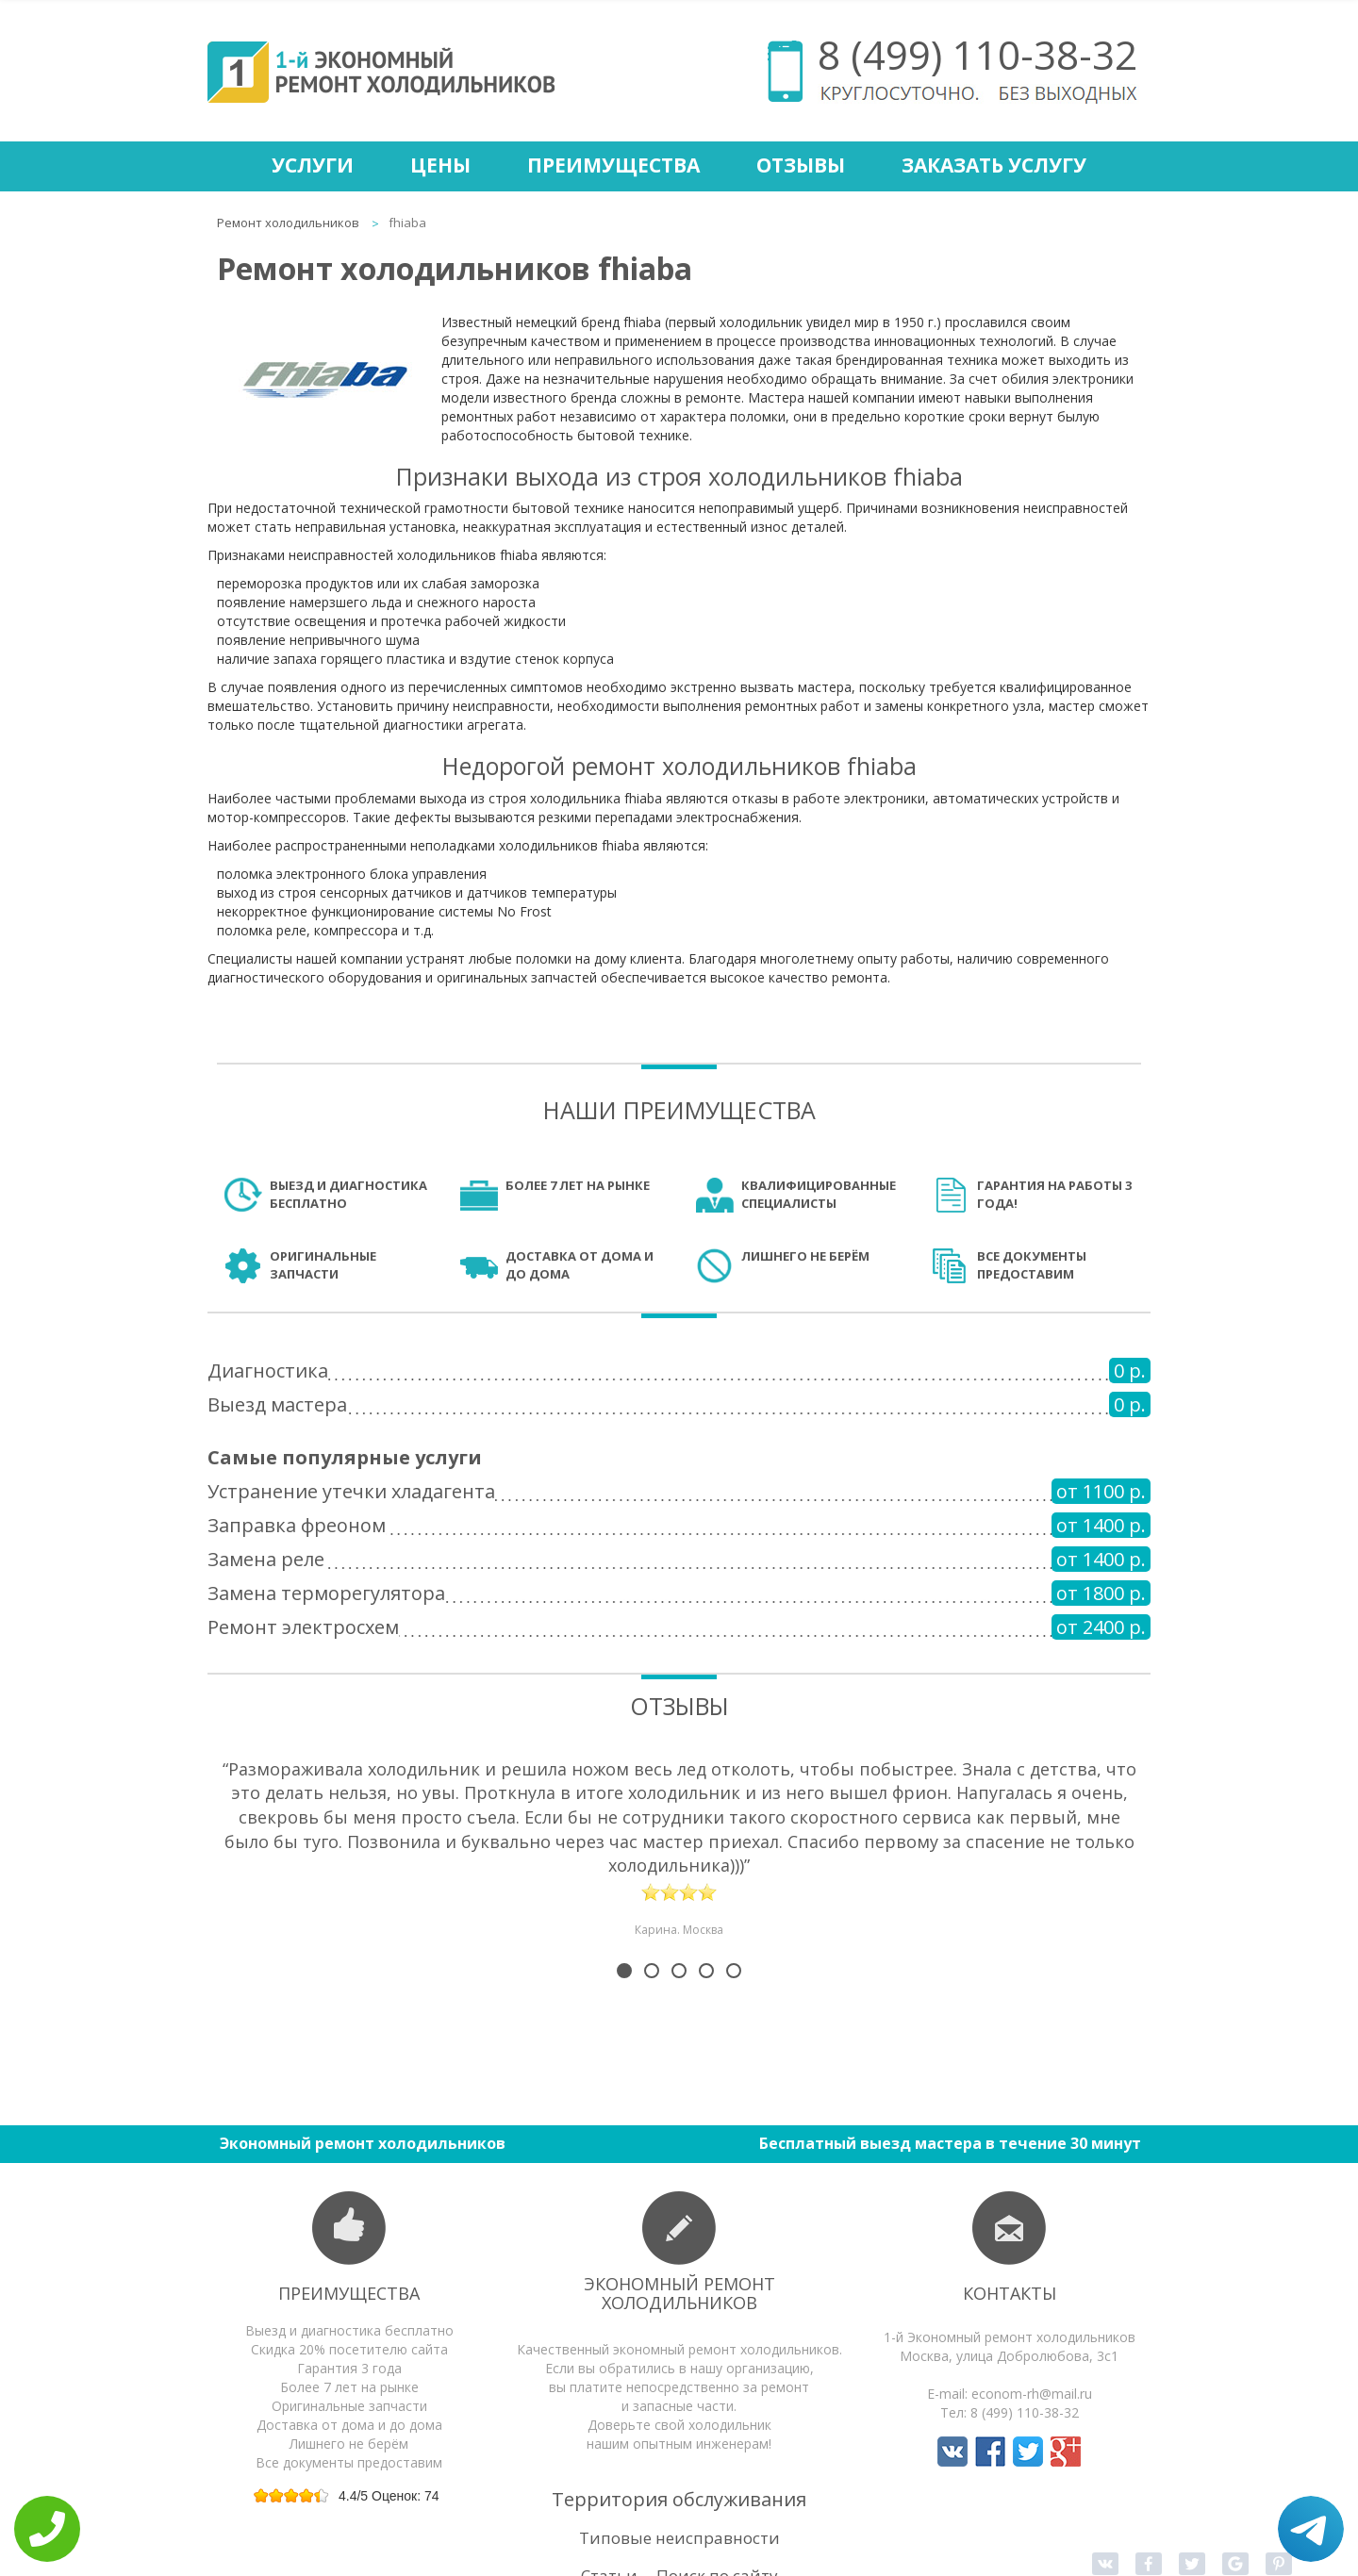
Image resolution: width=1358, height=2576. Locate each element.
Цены (440, 165)
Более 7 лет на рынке (577, 1185)
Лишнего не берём (805, 1255)
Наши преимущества (679, 1110)
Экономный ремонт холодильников (679, 2293)
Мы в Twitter (1028, 2451)
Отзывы (800, 165)
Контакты (1009, 2293)
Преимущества (613, 165)
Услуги (313, 165)
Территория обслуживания (679, 2499)
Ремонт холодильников (288, 222)
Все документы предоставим (1031, 1264)
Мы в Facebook (990, 2451)
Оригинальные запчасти (323, 1264)
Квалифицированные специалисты (818, 1194)
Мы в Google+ (1066, 2451)
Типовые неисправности (679, 2538)
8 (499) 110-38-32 (977, 54)
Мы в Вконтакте (952, 2451)
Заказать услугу (994, 165)
